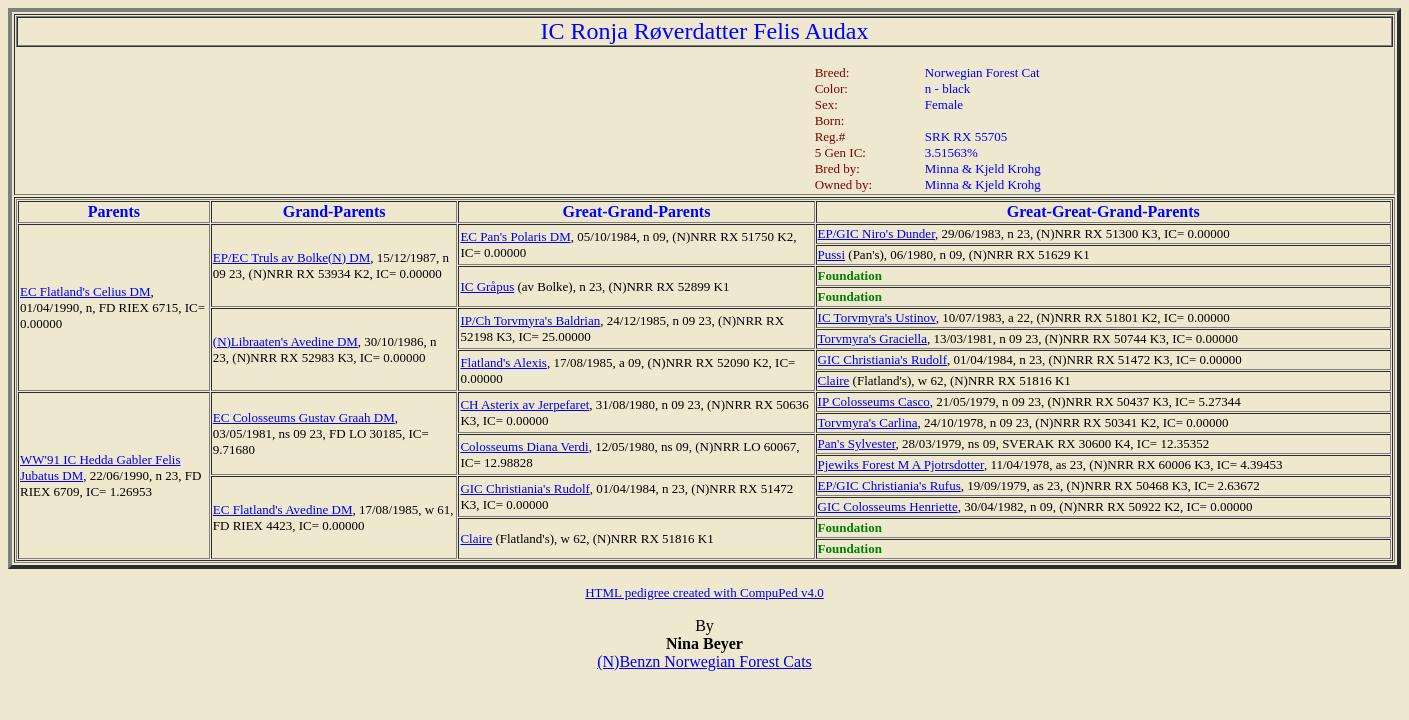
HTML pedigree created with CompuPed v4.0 (704, 592)
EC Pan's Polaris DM (515, 236)
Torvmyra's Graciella (872, 338)
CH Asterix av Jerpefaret (524, 404)
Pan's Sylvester (857, 443)
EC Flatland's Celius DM (85, 291)
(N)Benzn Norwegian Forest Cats (704, 661)
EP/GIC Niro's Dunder (876, 233)
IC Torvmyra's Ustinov (877, 317)
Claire (834, 380)
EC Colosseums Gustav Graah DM (304, 417)
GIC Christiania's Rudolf (882, 359)
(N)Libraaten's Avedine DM (285, 341)
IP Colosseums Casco (874, 401)
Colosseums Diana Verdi (524, 446)
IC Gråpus (487, 286)
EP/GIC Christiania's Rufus (889, 485)
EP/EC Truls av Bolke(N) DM (291, 257)
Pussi (831, 254)
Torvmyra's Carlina (868, 422)
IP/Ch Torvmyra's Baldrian (530, 320)
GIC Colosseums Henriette (888, 506)
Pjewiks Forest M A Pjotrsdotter (901, 464)
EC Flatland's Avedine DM (283, 509)
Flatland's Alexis (503, 362)
